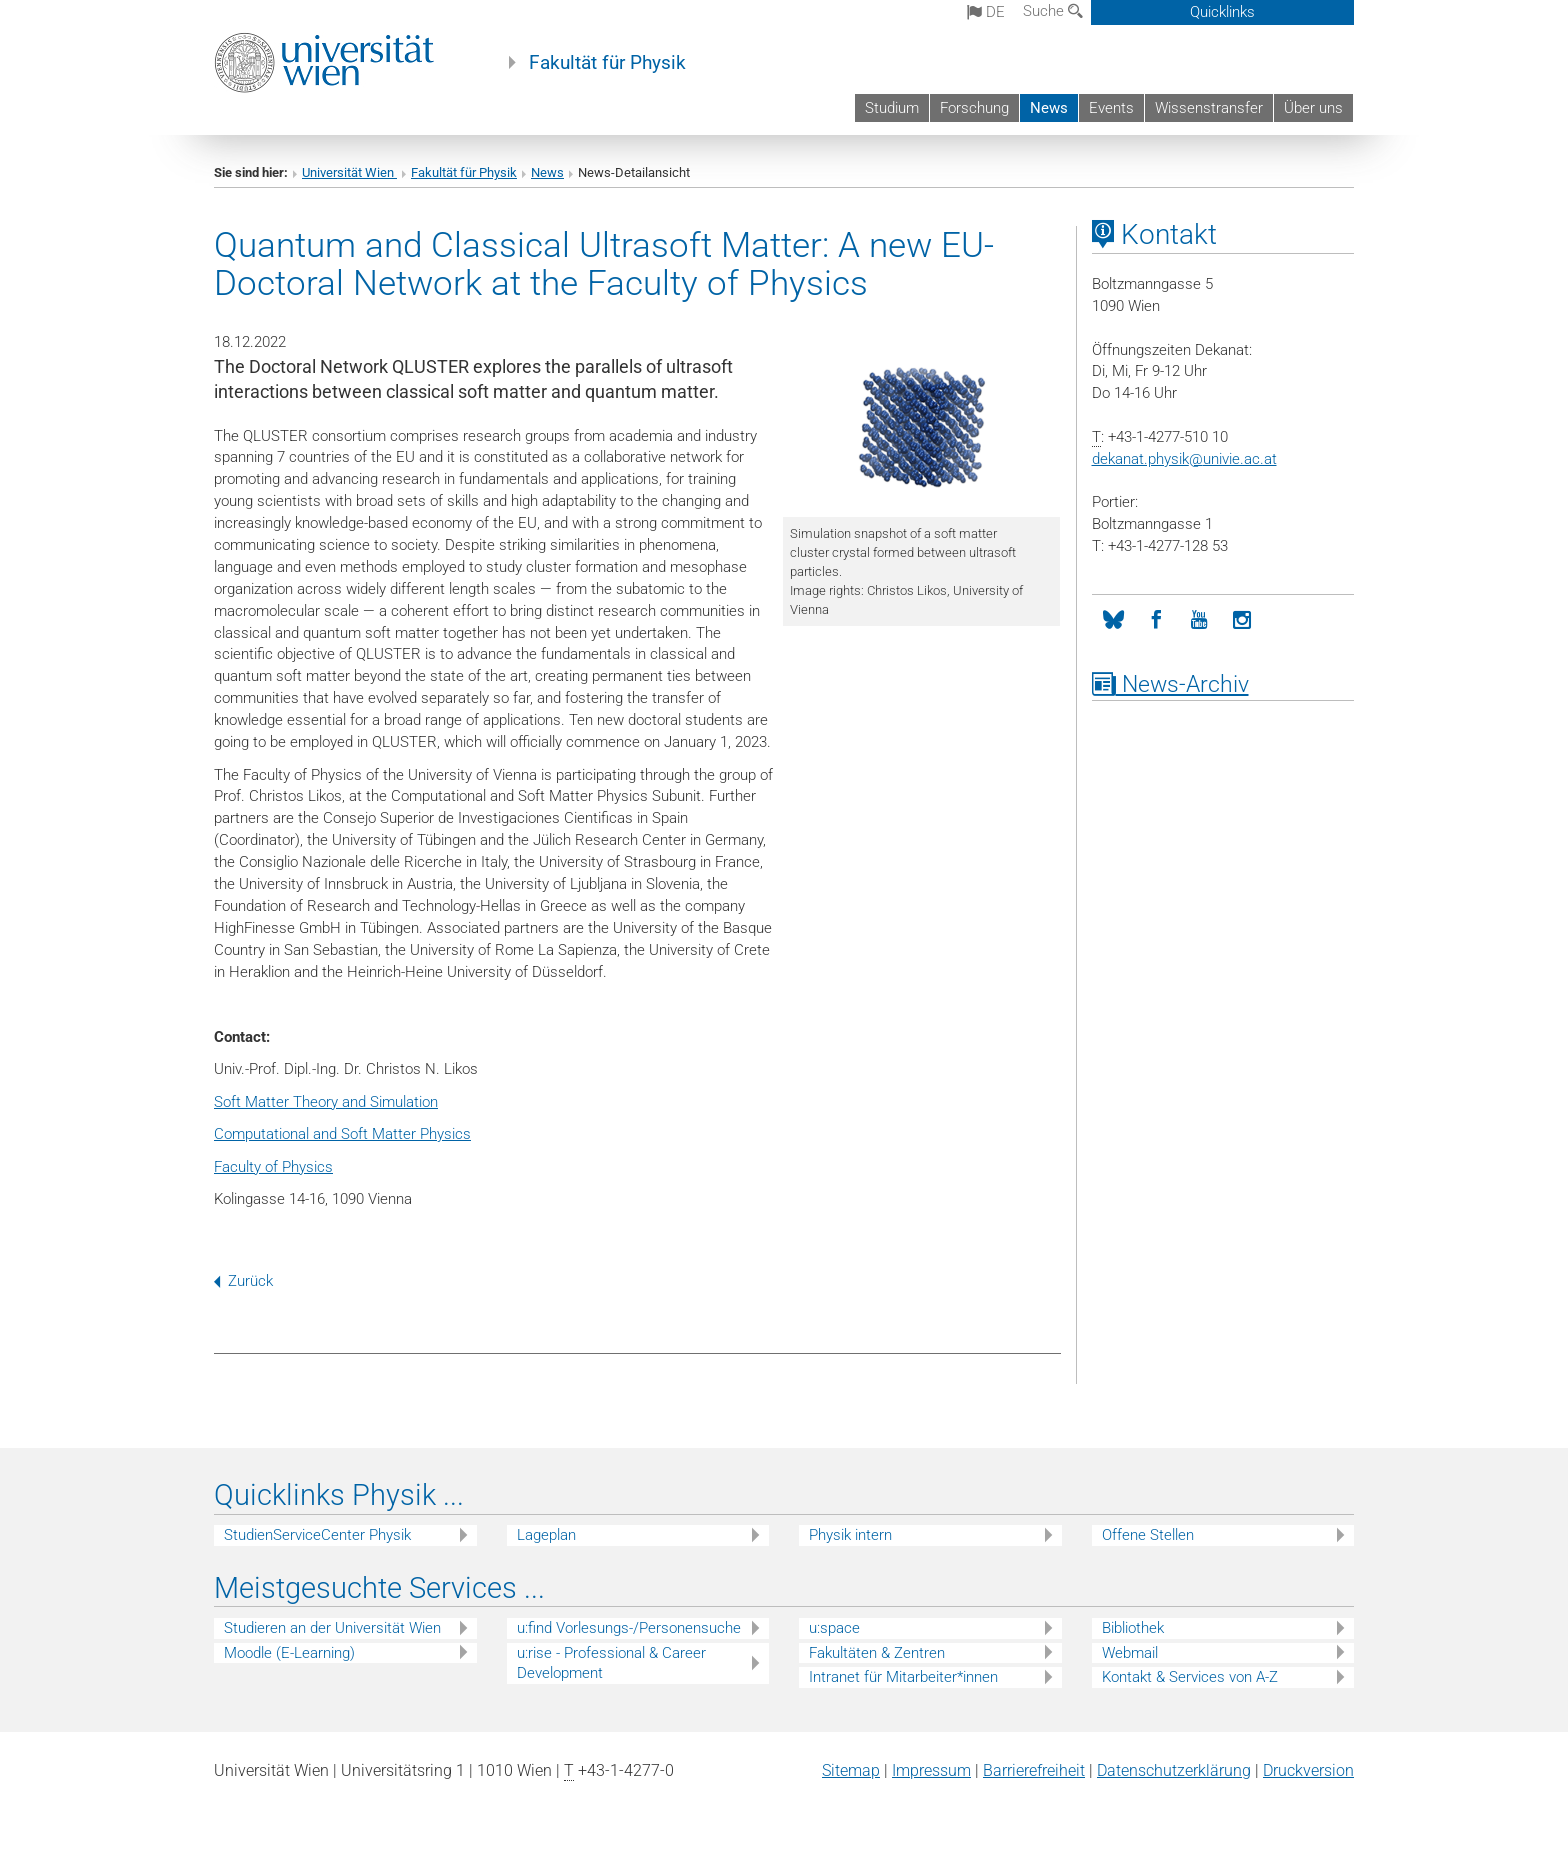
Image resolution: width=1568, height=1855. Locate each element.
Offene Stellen (1148, 1535)
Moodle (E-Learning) (289, 1653)
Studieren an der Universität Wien (332, 1628)
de (986, 12)
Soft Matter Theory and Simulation (326, 1102)
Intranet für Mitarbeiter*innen (903, 1677)
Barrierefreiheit (1034, 1770)
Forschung (974, 108)
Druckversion (1308, 1770)
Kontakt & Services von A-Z (1190, 1677)
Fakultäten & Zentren (877, 1653)
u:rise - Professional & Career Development (611, 1663)
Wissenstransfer (1209, 108)
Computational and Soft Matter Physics (342, 1134)
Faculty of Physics (273, 1167)
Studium (892, 108)
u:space (834, 1628)
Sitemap (851, 1770)
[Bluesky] (1113, 620)
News (1049, 108)
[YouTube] (1199, 620)
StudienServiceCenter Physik (317, 1535)
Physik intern (850, 1535)
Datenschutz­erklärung (1174, 1770)
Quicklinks (1222, 12)
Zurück (243, 1281)
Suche (1053, 11)
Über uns (1313, 108)
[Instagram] (1242, 620)
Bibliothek (1133, 1628)
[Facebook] (1156, 620)
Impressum (931, 1770)
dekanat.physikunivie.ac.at (1184, 459)
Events (1111, 108)
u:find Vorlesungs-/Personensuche (629, 1628)
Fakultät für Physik (607, 63)
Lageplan (546, 1535)
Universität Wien (349, 172)
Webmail (1130, 1653)
